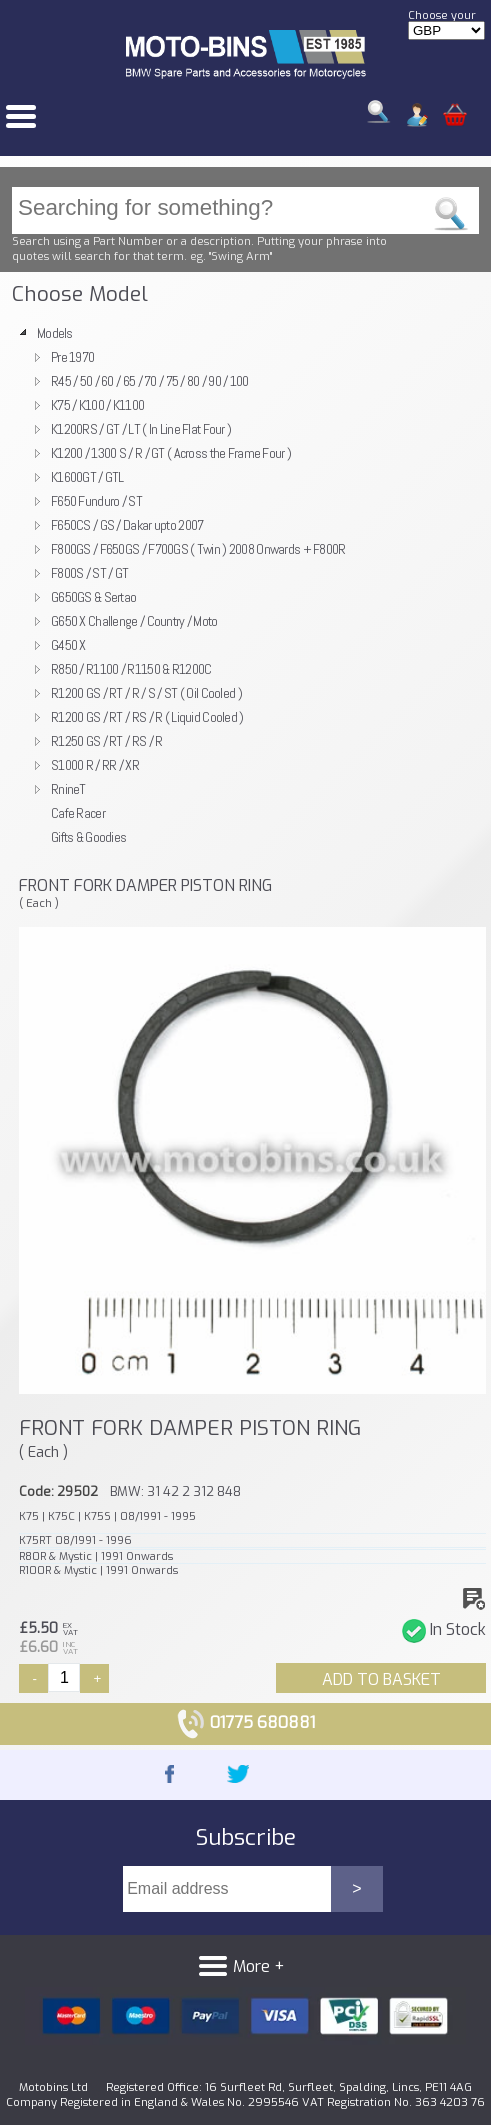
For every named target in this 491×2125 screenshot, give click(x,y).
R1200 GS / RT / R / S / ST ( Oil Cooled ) (146, 693)
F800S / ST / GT (89, 573)
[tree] (245, 585)
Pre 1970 (72, 357)
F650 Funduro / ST (96, 501)
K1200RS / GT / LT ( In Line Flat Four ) (141, 429)
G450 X (68, 645)
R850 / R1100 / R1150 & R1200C (131, 669)
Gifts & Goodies (88, 837)
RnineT (68, 789)
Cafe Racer (78, 813)
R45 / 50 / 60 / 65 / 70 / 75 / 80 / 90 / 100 (150, 381)
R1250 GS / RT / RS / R (106, 741)
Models (55, 333)
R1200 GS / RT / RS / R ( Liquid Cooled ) (147, 717)
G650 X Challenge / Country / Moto (134, 621)
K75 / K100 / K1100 (97, 405)
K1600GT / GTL (87, 477)
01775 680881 (245, 1722)
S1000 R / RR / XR (95, 765)
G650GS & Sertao (93, 597)
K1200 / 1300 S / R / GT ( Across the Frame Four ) (171, 453)
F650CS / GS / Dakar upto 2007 (127, 525)
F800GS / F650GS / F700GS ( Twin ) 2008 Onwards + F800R (198, 549)
